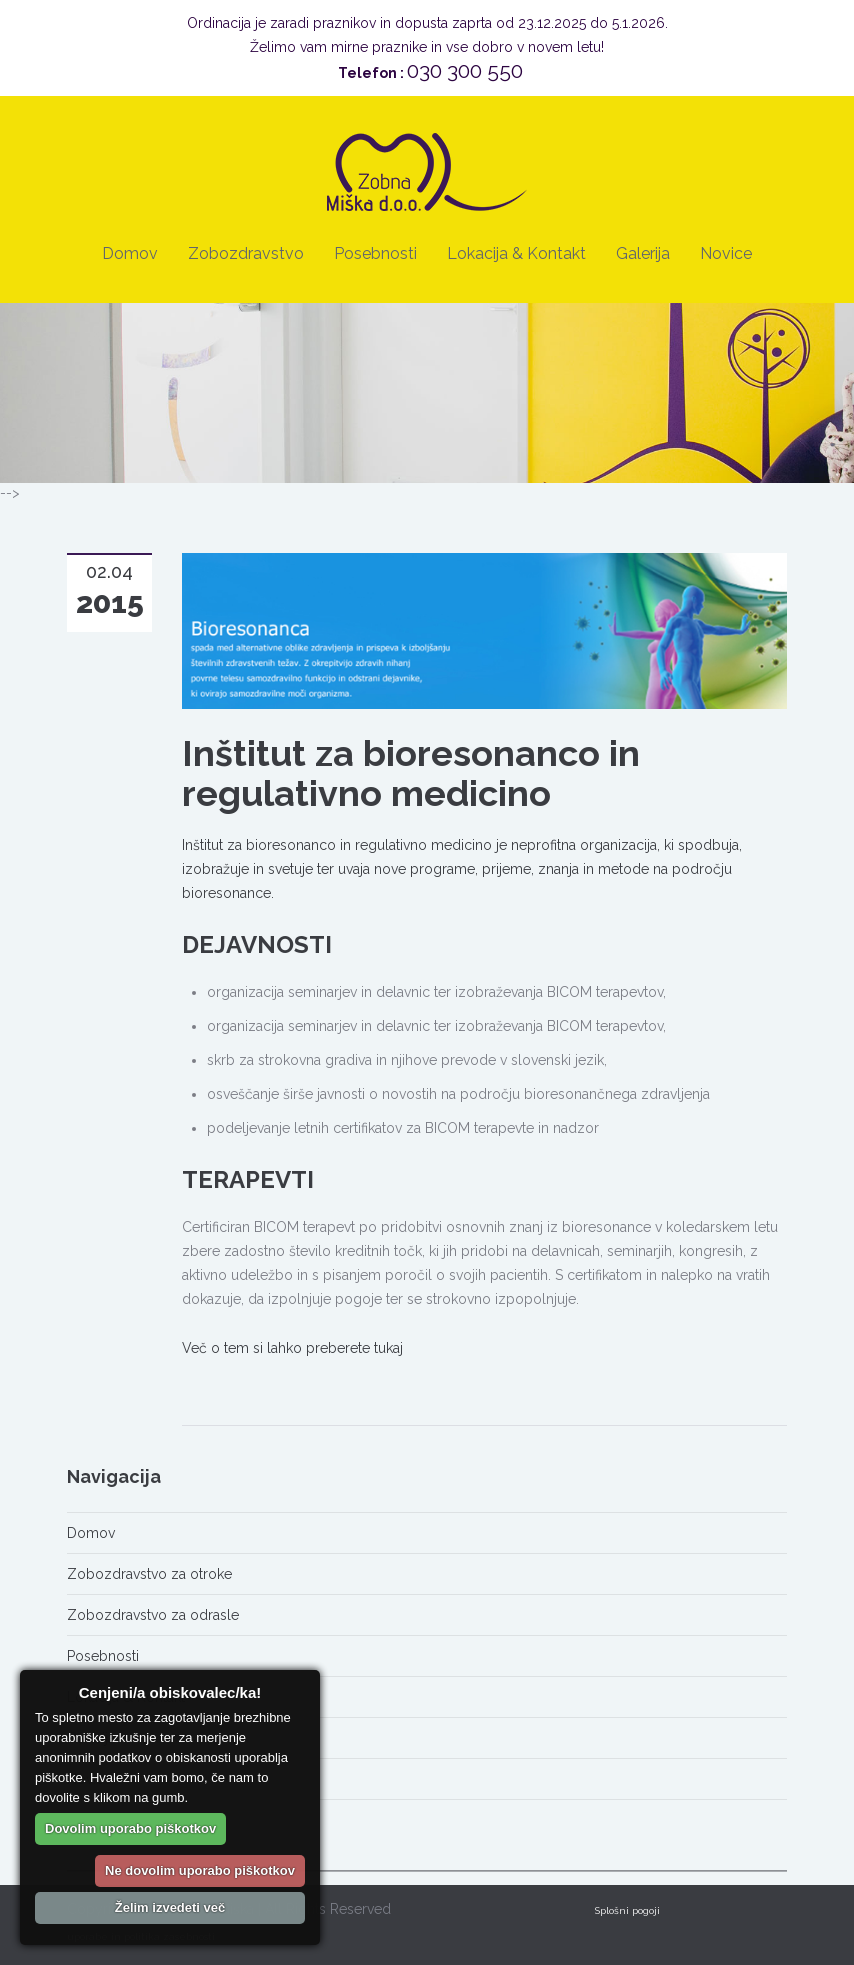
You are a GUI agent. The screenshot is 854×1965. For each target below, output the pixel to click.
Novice (726, 253)
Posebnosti (375, 253)
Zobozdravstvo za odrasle (153, 1615)
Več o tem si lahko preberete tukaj (292, 1348)
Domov (130, 253)
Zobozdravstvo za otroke (149, 1574)
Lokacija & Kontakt (516, 253)
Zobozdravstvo (246, 253)
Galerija (643, 253)
